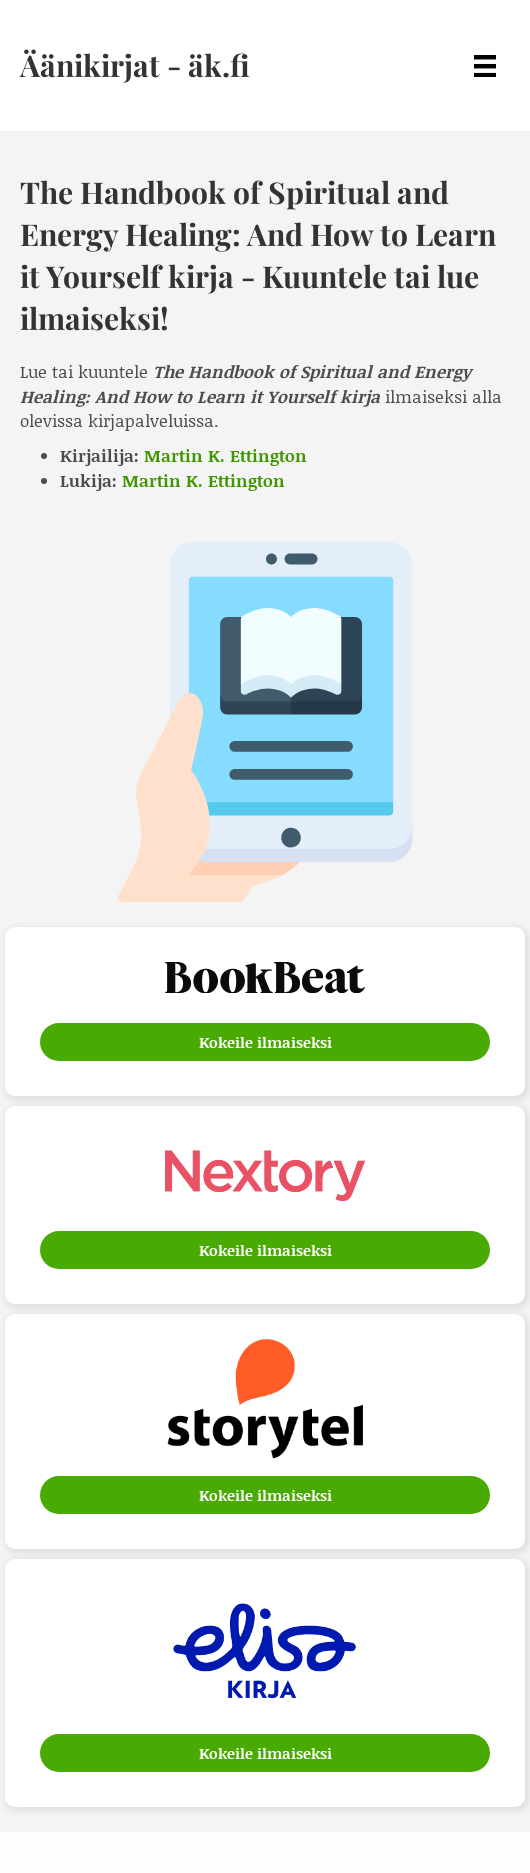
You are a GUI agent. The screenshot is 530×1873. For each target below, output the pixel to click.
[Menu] (485, 65)
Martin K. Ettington (225, 455)
